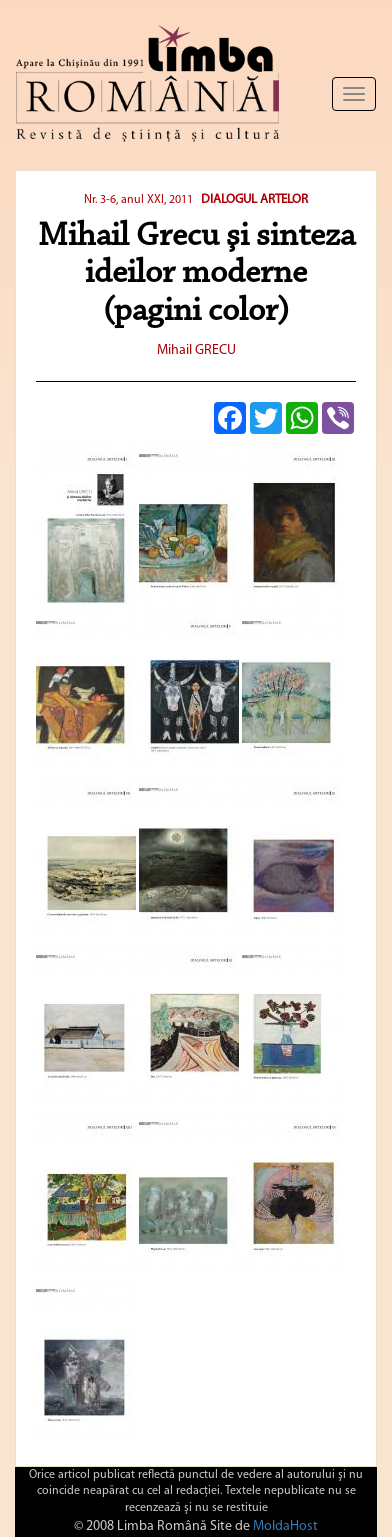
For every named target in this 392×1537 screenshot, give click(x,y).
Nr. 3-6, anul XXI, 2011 (140, 200)
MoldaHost (285, 1526)
